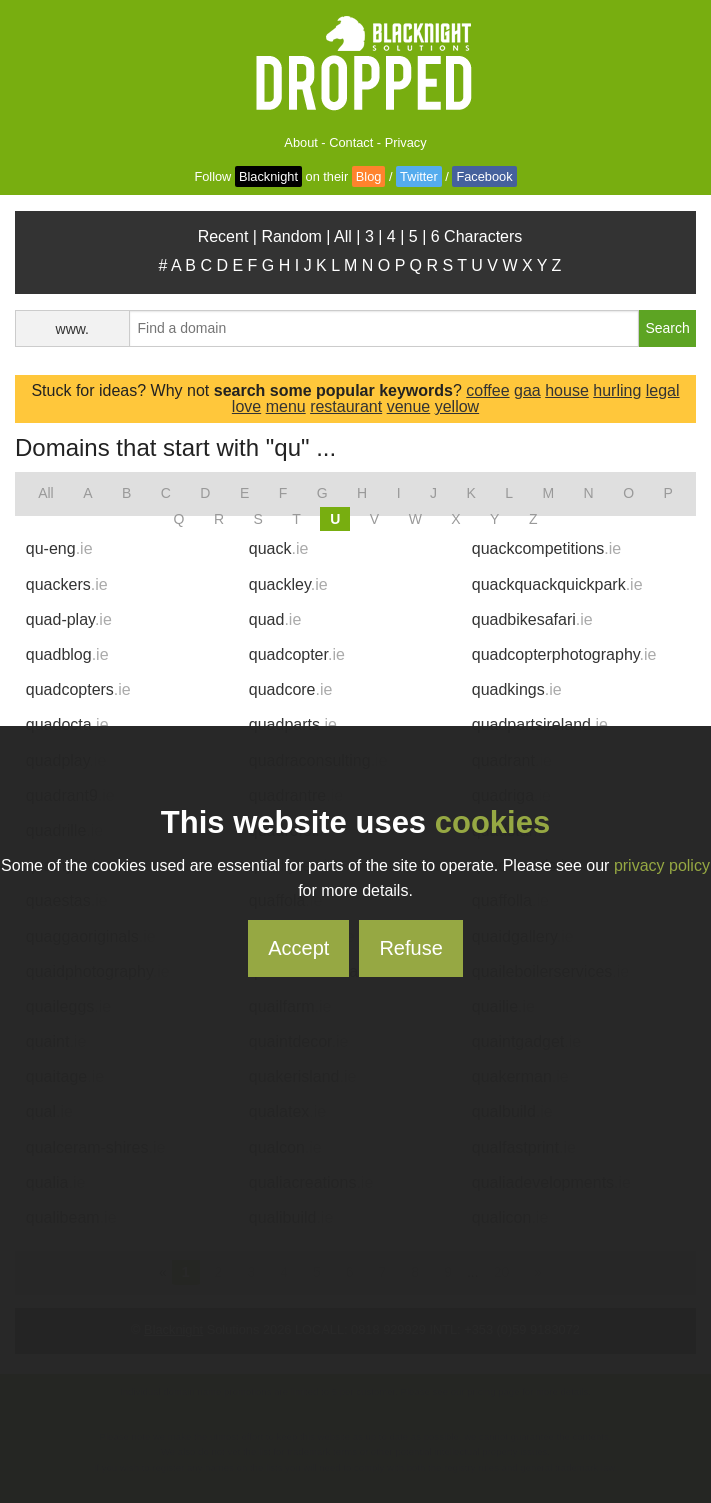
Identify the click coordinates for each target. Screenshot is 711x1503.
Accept (298, 948)
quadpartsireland (540, 724)
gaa (527, 390)
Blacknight (268, 176)
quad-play (69, 619)
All (343, 236)
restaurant (346, 406)
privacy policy (662, 865)
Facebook (484, 176)
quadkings (517, 689)
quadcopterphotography (564, 654)
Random (291, 236)
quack (279, 548)
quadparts (293, 724)
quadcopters (78, 689)
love (246, 406)
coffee (487, 390)
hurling (617, 390)
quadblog (67, 654)
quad (275, 619)
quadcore (291, 689)
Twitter (419, 176)
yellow (457, 406)
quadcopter (297, 654)
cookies (492, 822)
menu (286, 406)
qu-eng (59, 548)
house (567, 390)
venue (409, 406)
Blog (369, 176)
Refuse (410, 948)
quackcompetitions (546, 548)
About (300, 142)
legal (663, 390)
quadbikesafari (532, 619)
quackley (288, 584)
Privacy (406, 142)
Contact (351, 142)
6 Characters (477, 236)
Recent (223, 236)
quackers (67, 584)
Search (667, 328)
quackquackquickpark (557, 584)
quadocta (67, 724)
